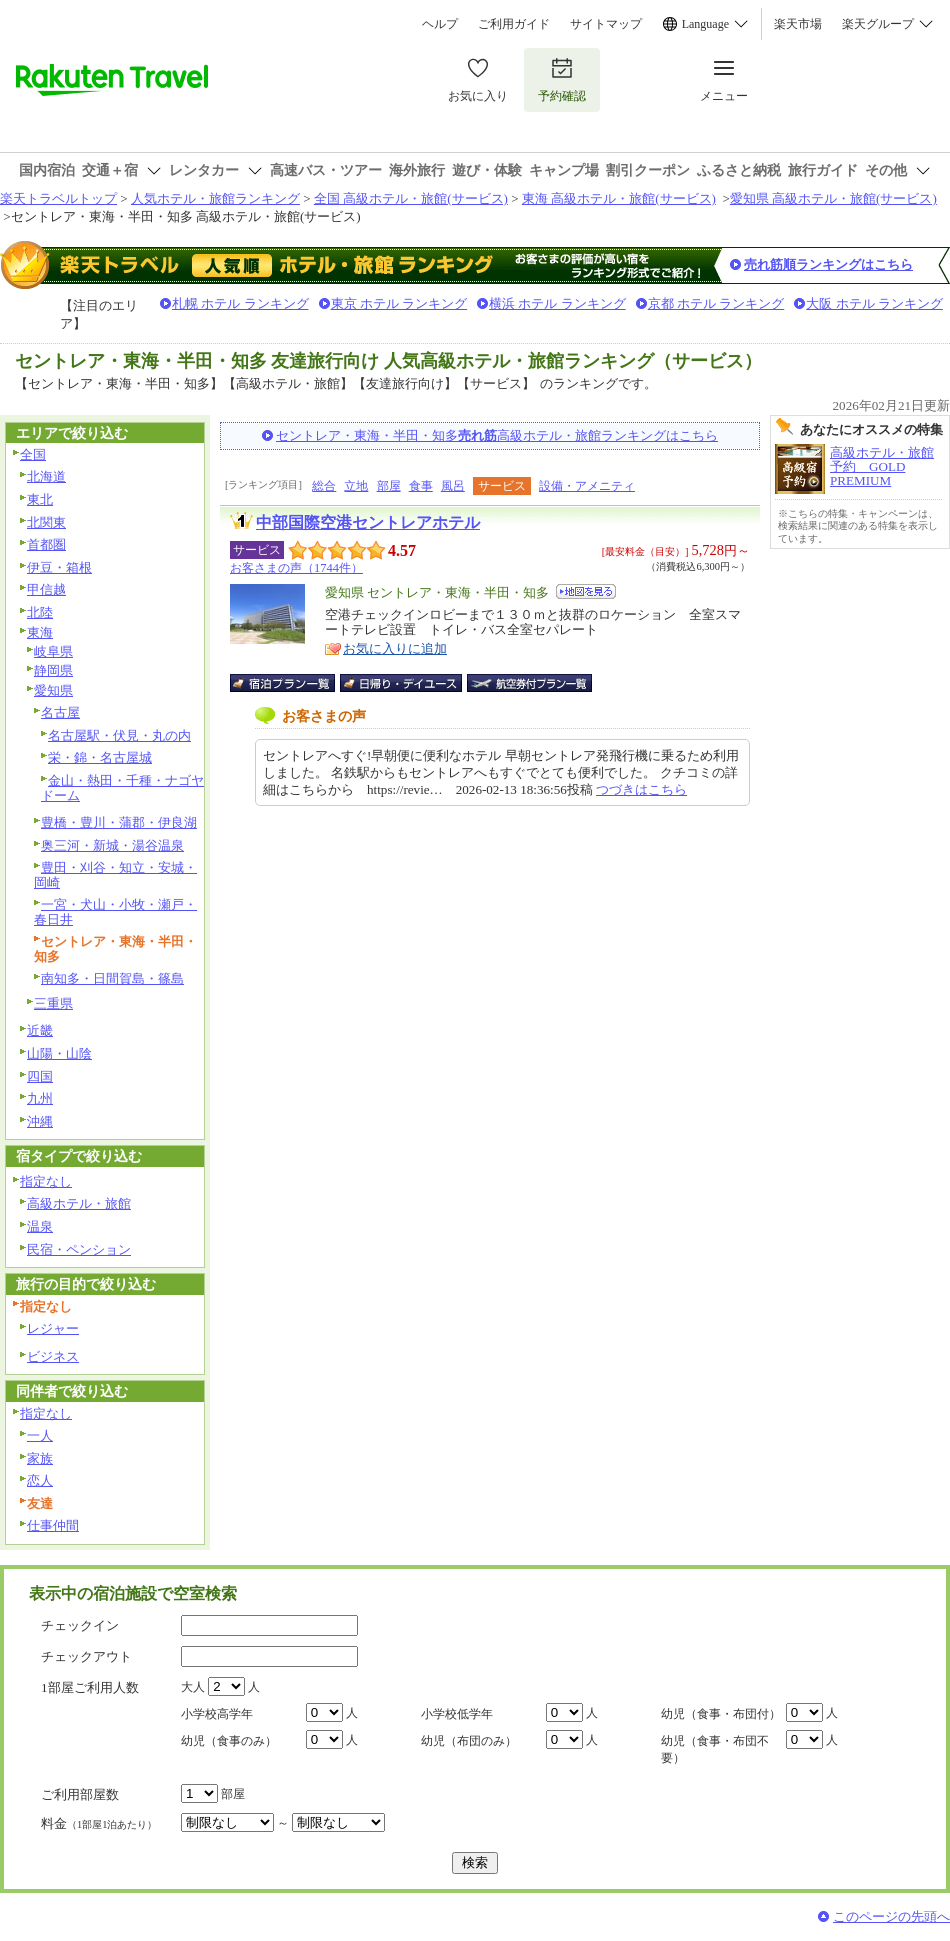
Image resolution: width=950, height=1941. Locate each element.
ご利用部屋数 (80, 1794)
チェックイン (80, 1625)
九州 (40, 1098)
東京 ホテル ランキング (399, 303)
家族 (40, 1458)
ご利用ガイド (514, 24)
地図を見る (586, 591)
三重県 (53, 1003)
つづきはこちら (641, 789)
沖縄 (40, 1121)
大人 (193, 1687)
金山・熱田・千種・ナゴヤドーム (122, 788)
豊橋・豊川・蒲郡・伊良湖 (119, 822)
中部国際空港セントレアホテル (368, 522)
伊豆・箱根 (59, 567)
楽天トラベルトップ (58, 198)
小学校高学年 (217, 1714)
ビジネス (53, 1356)
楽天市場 (798, 24)
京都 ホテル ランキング (716, 303)
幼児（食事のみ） (229, 1741)
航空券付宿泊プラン (529, 683)
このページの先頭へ (891, 1916)
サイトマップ (606, 24)
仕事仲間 (53, 1525)
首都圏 (46, 544)
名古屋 (60, 712)
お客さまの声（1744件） (296, 568)
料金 (99, 1823)
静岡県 (53, 670)
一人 (40, 1435)
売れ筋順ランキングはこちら (828, 264)
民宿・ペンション (79, 1249)
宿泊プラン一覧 (292, 683)
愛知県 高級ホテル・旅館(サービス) (833, 198)
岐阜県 (53, 651)
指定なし (46, 1181)
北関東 (46, 522)
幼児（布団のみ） (469, 1741)
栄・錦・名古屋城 (100, 757)
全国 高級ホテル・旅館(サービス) (411, 198)
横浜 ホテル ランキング (557, 303)
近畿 (40, 1030)
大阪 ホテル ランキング (874, 303)
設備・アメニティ (587, 486)
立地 (356, 486)
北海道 (46, 476)
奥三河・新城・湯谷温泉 (112, 845)
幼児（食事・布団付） (721, 1714)
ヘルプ (440, 24)
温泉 (40, 1226)
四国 (40, 1076)
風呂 (453, 486)
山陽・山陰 (59, 1053)
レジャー (53, 1328)
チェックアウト (86, 1656)
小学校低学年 (457, 1714)
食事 (421, 486)
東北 (40, 499)
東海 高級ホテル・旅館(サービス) (619, 198)
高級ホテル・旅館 (79, 1203)
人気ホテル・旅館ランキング (215, 198)
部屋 (389, 486)
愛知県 (53, 690)
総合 (324, 486)
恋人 (40, 1480)
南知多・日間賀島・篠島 (112, 978)
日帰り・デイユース (402, 683)
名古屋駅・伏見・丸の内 (119, 735)
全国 (33, 454)
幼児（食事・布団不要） (715, 1749)
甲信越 (46, 589)
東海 (40, 632)
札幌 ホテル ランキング (240, 303)
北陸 (40, 612)
